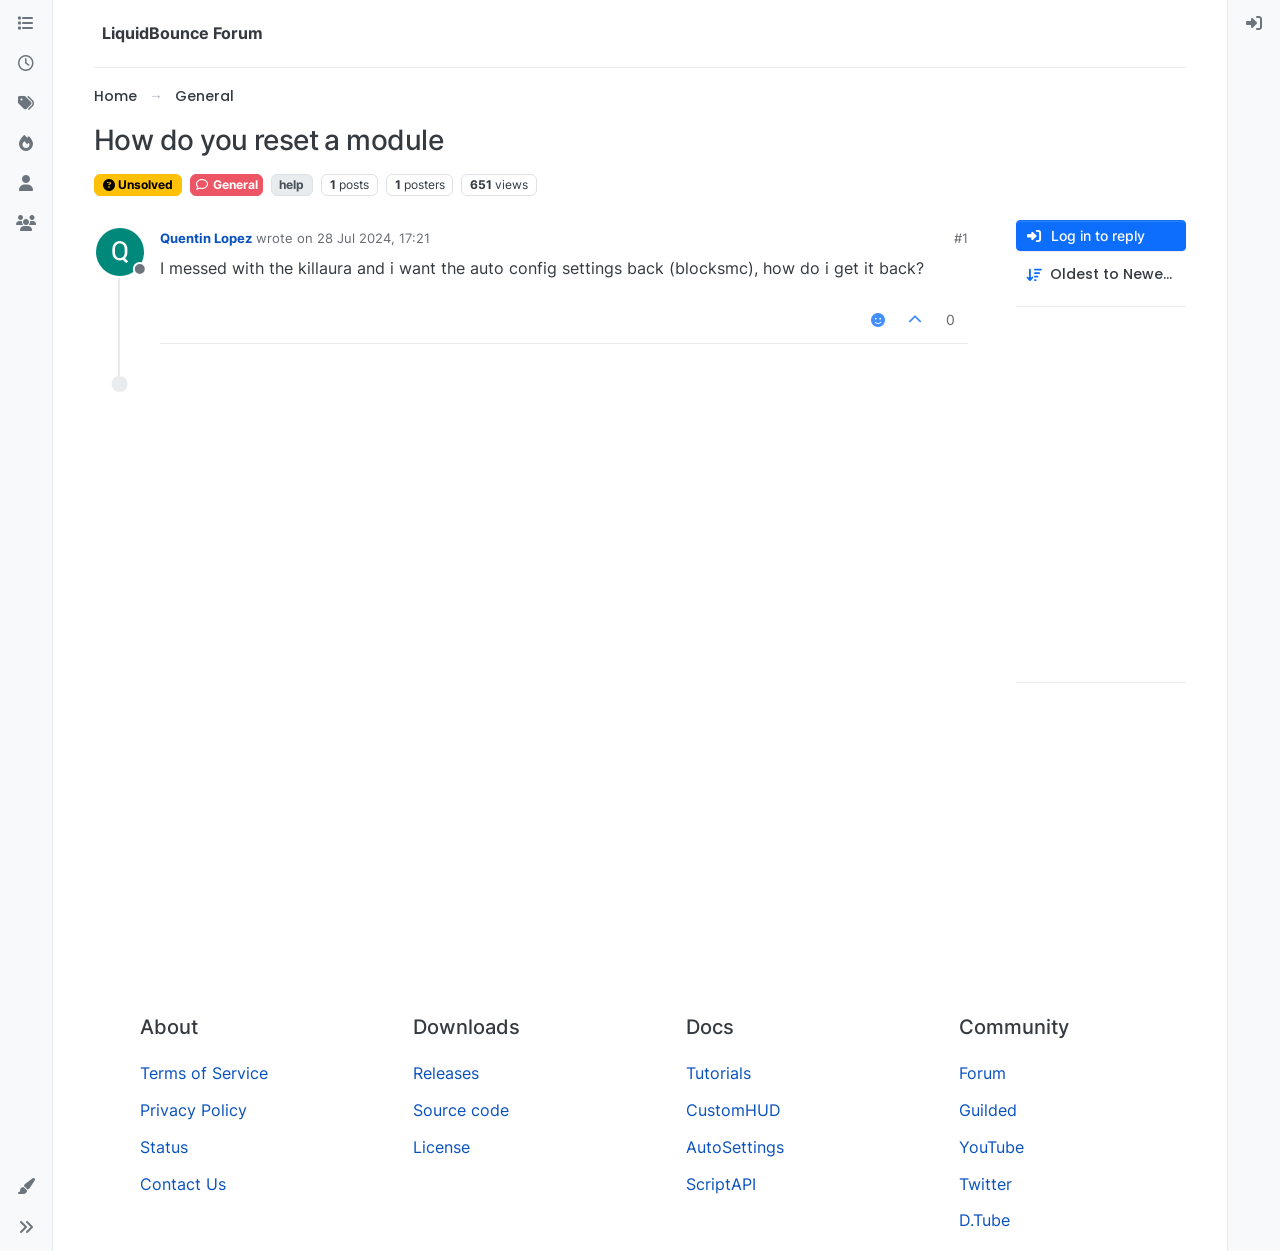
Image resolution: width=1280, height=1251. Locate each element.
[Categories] (26, 24)
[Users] (26, 184)
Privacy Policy (193, 1110)
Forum (982, 1073)
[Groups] (26, 224)
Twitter (985, 1184)
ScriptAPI (721, 1184)
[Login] (1254, 24)
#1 (961, 238)
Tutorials (718, 1073)
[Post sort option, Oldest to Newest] (1101, 274)
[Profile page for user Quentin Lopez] (120, 252)
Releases (446, 1073)
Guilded (988, 1110)
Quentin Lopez (206, 238)
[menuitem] (1254, 24)
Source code (461, 1110)
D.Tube (984, 1220)
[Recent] (26, 64)
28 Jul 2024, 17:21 (373, 238)
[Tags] (26, 104)
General (226, 184)
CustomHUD (733, 1110)
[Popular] (26, 144)
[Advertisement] (640, 849)
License (441, 1147)
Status (164, 1147)
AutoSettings (735, 1147)
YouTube (991, 1147)
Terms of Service (204, 1073)
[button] (26, 1187)
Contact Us (183, 1184)
